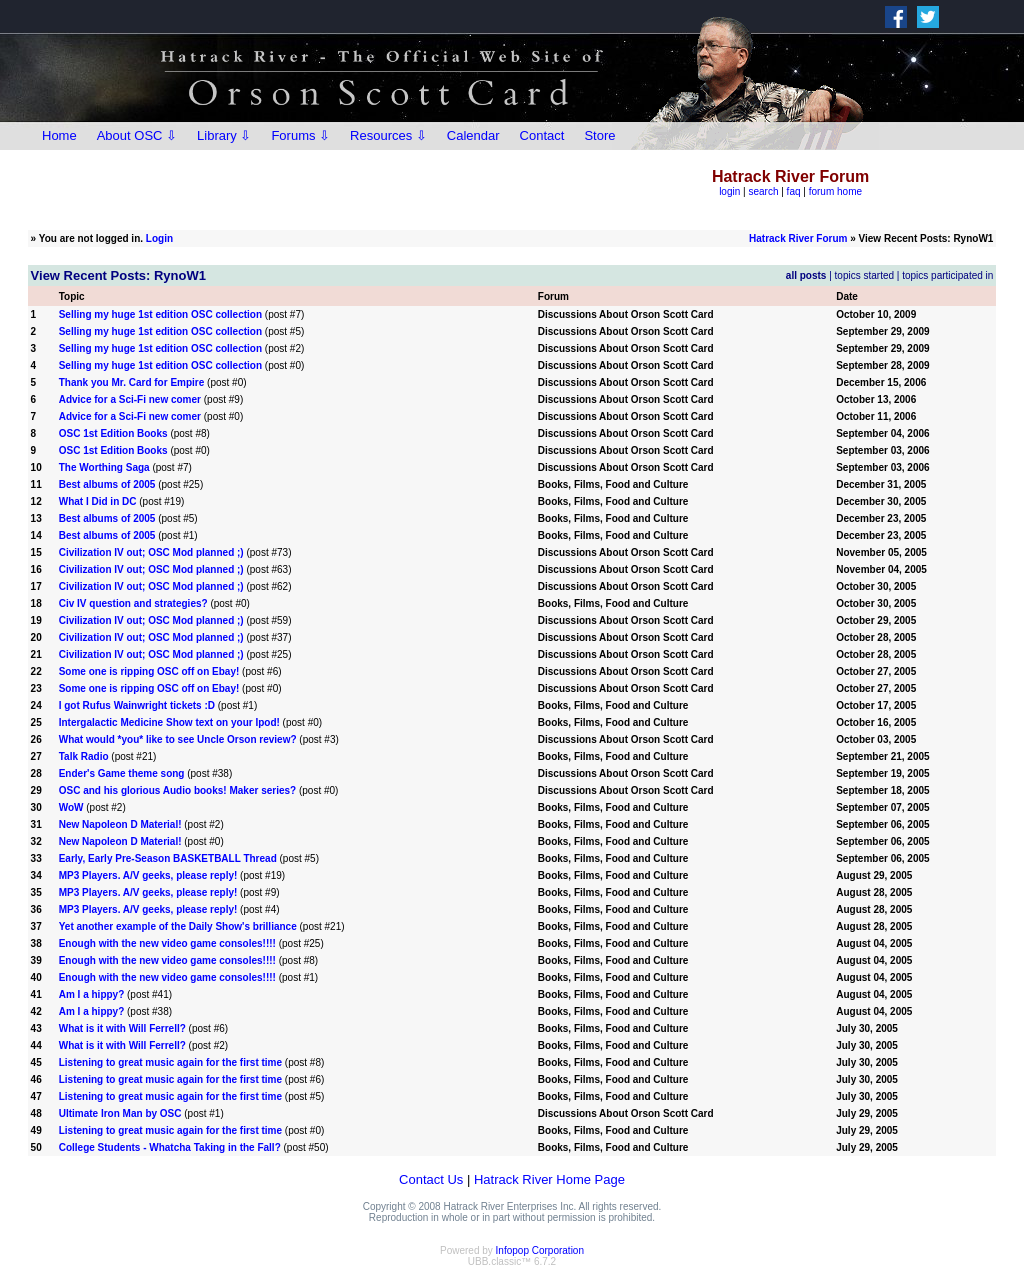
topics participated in (947, 275)
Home (59, 135)
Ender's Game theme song (122, 773)
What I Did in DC (98, 501)
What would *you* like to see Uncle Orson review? (178, 739)
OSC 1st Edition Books (113, 433)
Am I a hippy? (92, 994)
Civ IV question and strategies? (133, 603)
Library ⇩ (224, 135)
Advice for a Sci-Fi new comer (130, 399)
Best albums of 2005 (107, 484)
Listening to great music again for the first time (170, 1062)
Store (599, 135)
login (729, 191)
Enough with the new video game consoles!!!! (167, 943)
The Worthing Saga (104, 467)
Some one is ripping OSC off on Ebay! (149, 671)
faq (794, 191)
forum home (835, 191)
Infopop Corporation (540, 1250)
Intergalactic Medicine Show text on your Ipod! (169, 722)
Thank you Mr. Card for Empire (132, 382)
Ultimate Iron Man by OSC (120, 1113)
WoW (71, 807)
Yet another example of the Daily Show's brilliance (178, 926)
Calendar (473, 135)
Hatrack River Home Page (549, 1179)
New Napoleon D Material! (120, 824)
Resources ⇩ (388, 135)
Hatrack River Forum (798, 238)
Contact (542, 135)
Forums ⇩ (300, 135)
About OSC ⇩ (137, 135)
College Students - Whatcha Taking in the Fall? (170, 1147)
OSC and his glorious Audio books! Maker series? (177, 790)
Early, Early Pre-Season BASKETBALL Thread (168, 858)
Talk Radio (84, 756)
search (763, 191)
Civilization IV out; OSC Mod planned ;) (151, 552)
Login (159, 238)
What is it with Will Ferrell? (122, 1028)
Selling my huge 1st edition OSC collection (160, 314)
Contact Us (431, 1179)
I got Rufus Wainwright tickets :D (137, 705)
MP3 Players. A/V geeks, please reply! (148, 875)
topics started (864, 275)
